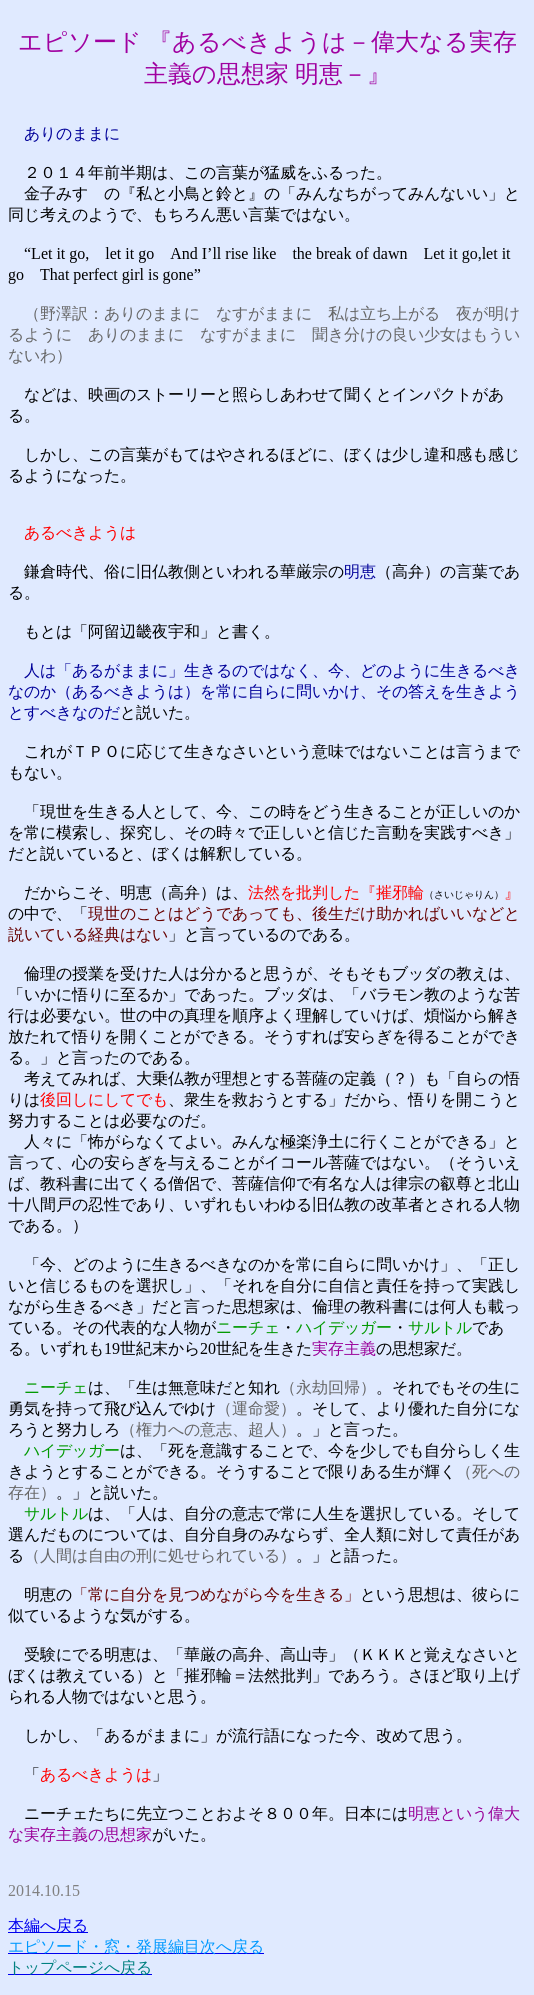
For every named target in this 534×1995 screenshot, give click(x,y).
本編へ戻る (48, 1925)
